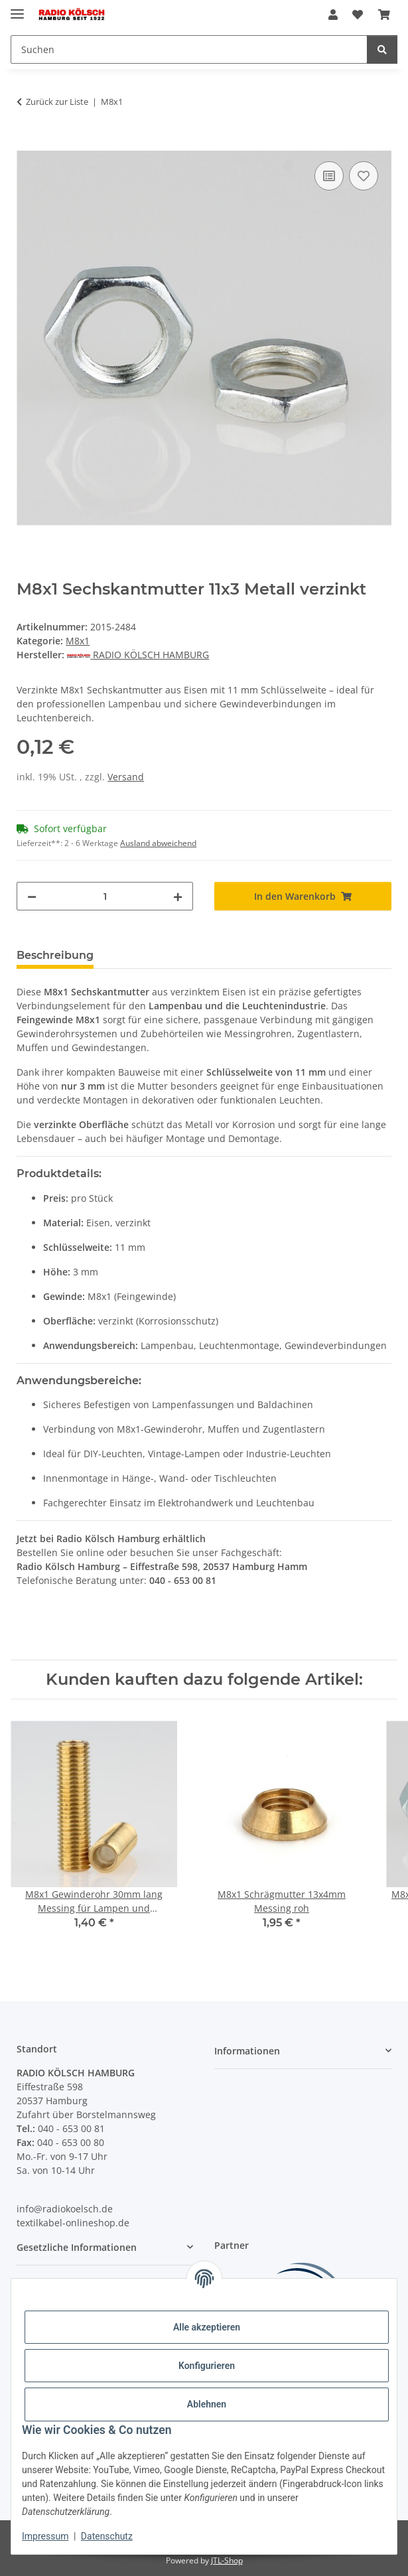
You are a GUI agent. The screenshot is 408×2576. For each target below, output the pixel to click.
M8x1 (78, 640)
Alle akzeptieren (206, 2327)
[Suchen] (189, 49)
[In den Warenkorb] (27, 143)
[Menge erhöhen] (177, 896)
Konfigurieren (206, 2365)
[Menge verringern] (31, 896)
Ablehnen (206, 2404)
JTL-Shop (227, 2560)
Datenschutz (107, 2536)
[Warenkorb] (384, 14)
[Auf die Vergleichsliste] (329, 175)
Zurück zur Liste (57, 101)
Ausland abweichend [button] (158, 843)
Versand (125, 776)
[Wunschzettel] (357, 14)
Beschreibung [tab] (55, 955)
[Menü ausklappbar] (17, 8)
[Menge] (105, 896)
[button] (333, 14)
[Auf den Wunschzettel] (363, 175)
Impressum (45, 2536)
